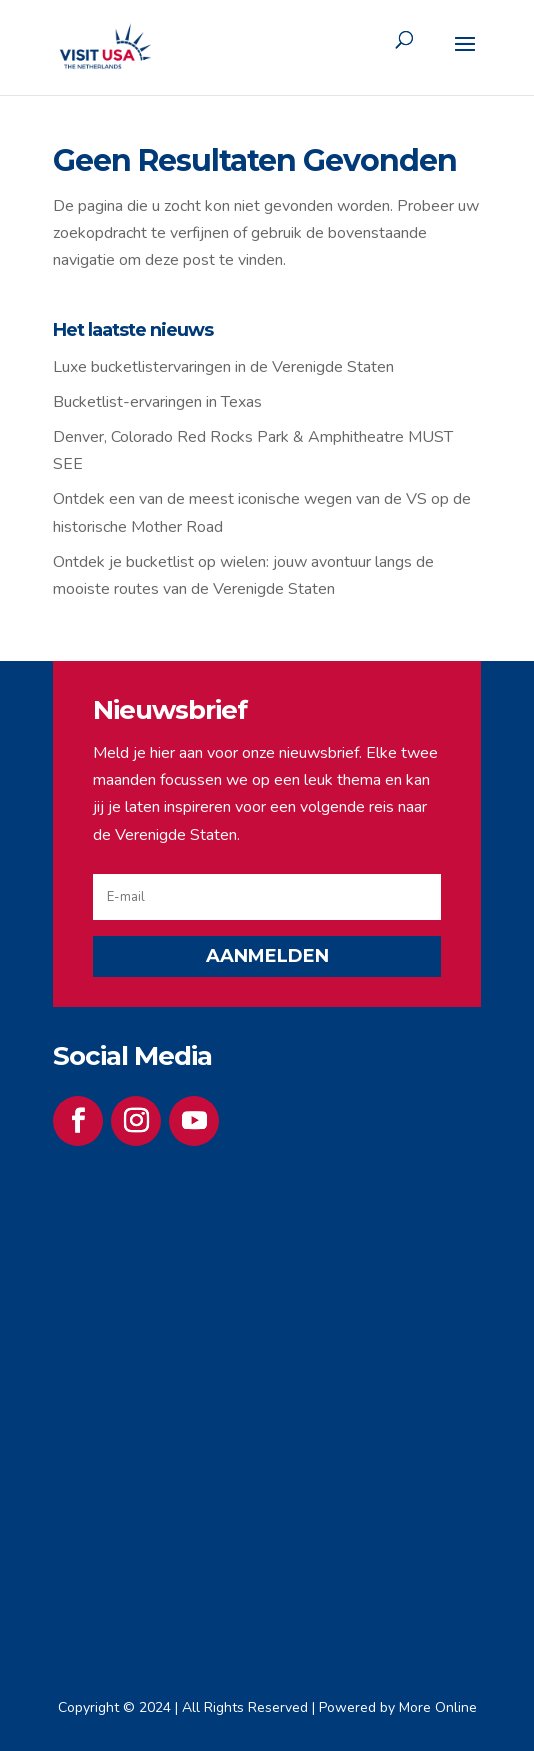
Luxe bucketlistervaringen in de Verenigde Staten (223, 367)
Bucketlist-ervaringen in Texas (157, 402)
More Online (438, 1707)
